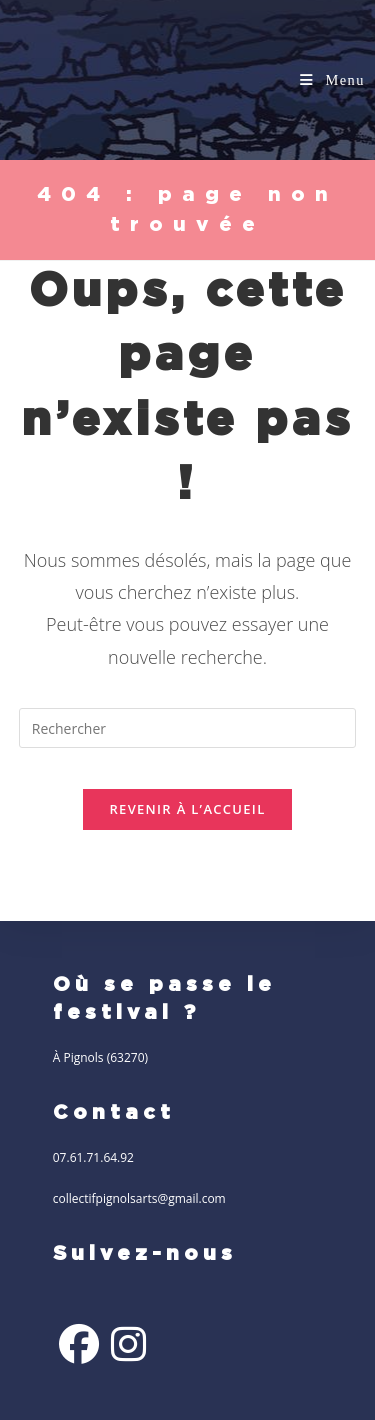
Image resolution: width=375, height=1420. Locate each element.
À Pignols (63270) (100, 1057)
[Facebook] (79, 1344)
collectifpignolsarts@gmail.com (139, 1198)
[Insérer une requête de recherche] (188, 728)
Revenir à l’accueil (187, 809)
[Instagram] (128, 1344)
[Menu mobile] (332, 80)
